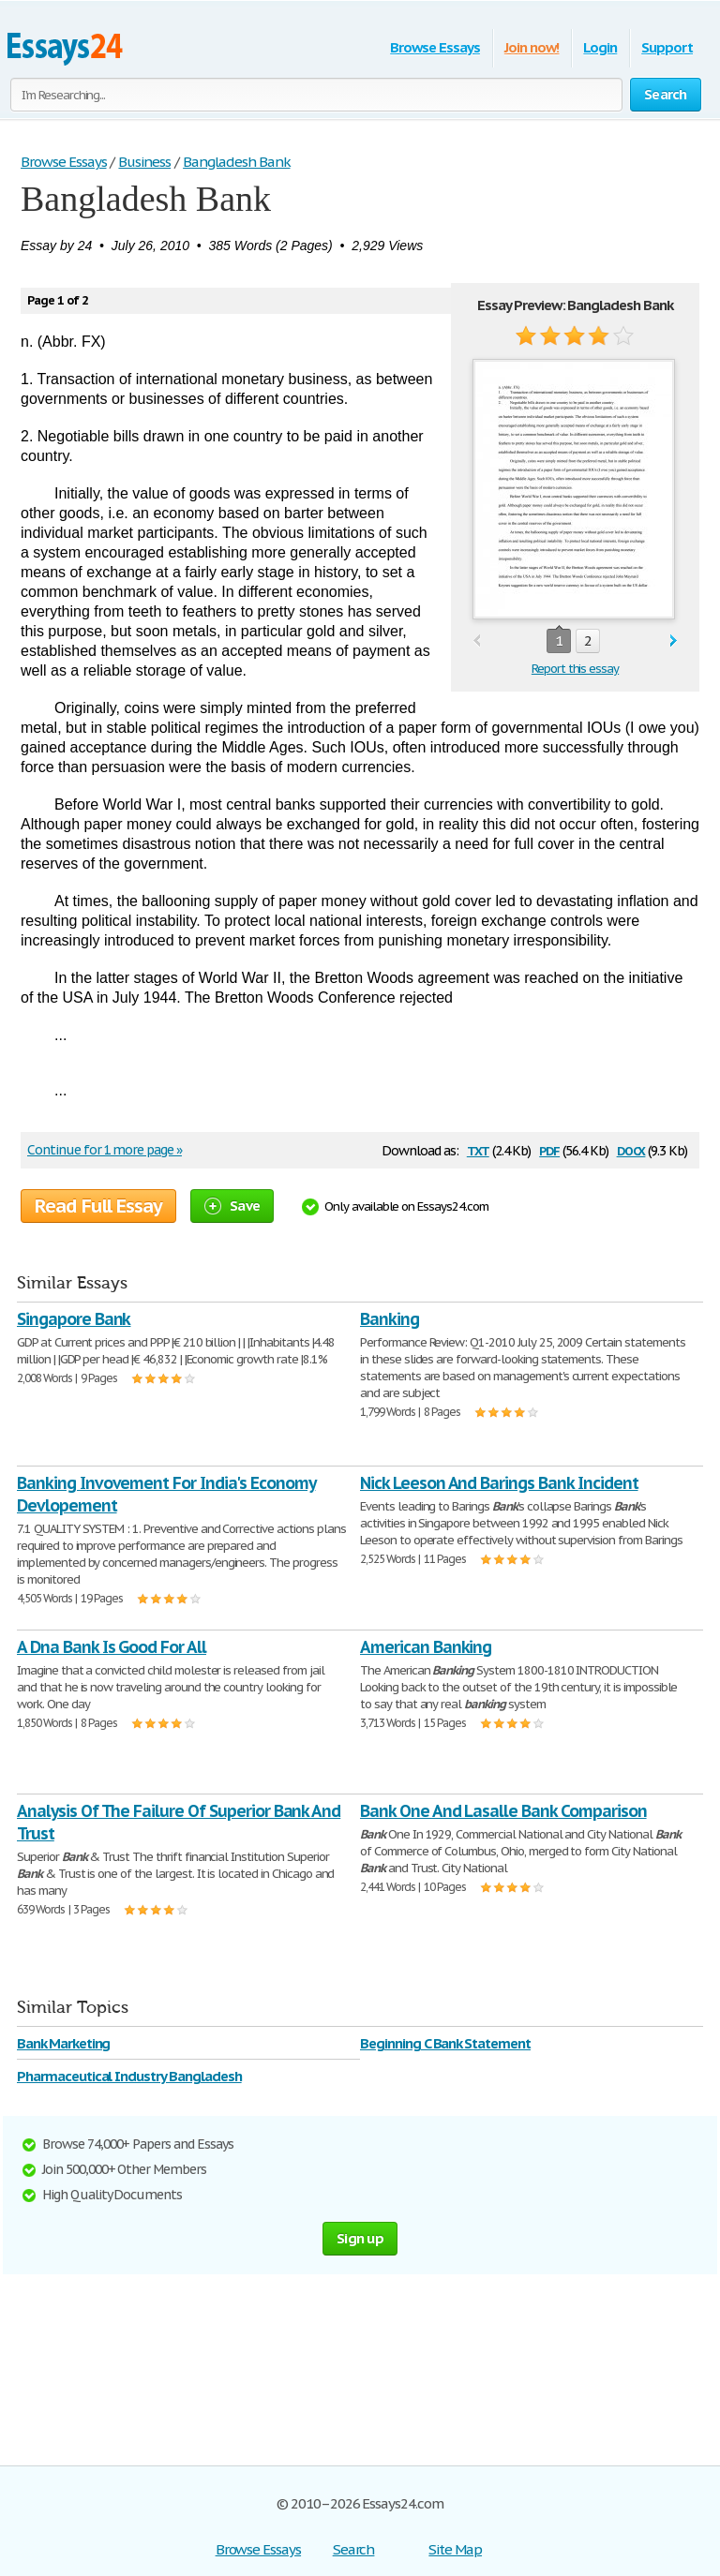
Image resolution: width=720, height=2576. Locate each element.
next (673, 641)
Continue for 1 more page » (104, 1149)
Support (667, 47)
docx (631, 1149)
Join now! (532, 47)
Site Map (455, 2549)
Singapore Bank (73, 1319)
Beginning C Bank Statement (445, 2043)
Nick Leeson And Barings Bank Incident (499, 1483)
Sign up (360, 2238)
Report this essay (575, 669)
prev (476, 641)
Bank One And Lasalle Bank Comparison (503, 1811)
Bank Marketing (63, 2043)
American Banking (425, 1647)
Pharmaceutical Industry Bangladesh (129, 2076)
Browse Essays (434, 47)
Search (354, 2549)
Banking (389, 1319)
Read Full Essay (98, 1206)
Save (232, 1205)
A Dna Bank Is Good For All (111, 1647)
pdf (549, 1149)
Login (600, 47)
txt (478, 1149)
